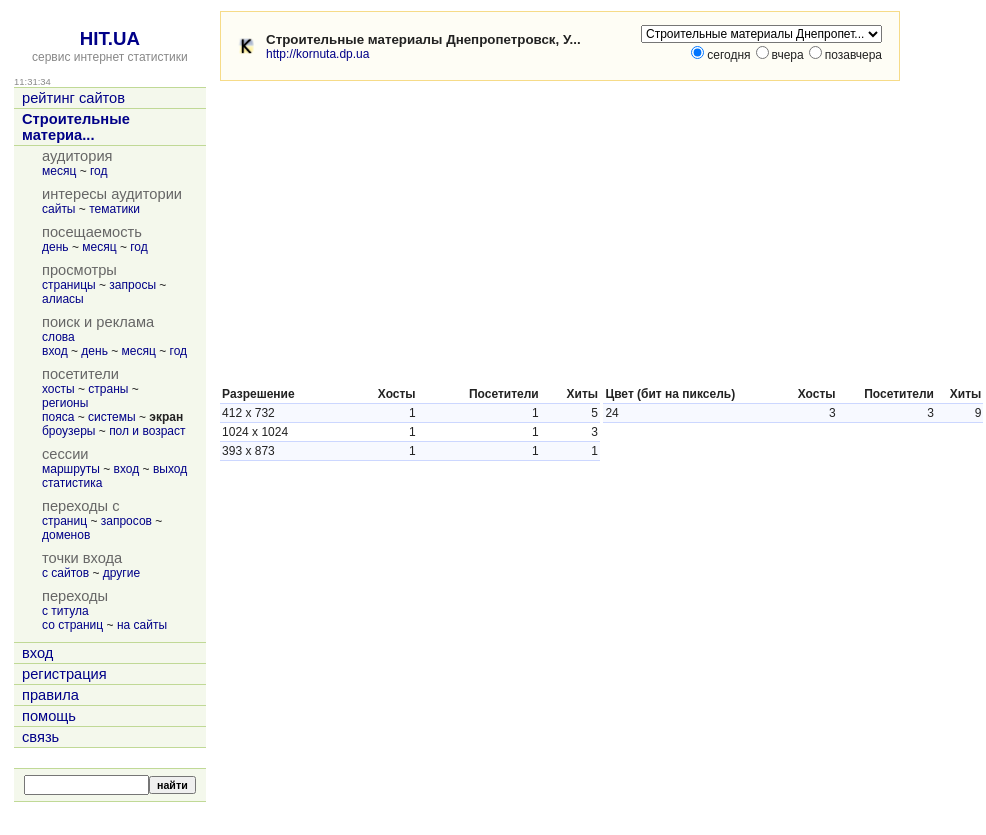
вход (55, 351)
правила (50, 695)
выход (170, 469)
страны (108, 389)
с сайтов (65, 573)
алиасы (63, 299)
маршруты (71, 469)
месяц (59, 171)
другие (121, 573)
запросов (126, 521)
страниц (64, 521)
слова (58, 337)
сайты (59, 209)
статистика (72, 483)
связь (40, 737)
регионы (65, 403)
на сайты (142, 625)
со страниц (72, 625)
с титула (65, 611)
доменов (66, 535)
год (99, 171)
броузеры (68, 431)
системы (112, 417)
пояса (58, 417)
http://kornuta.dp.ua (317, 54)
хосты (58, 389)
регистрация (64, 674)
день (55, 247)
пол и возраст (147, 431)
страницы (69, 285)
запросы (132, 285)
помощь (49, 716)
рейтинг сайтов (73, 98)
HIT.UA (110, 38)
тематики (114, 209)
